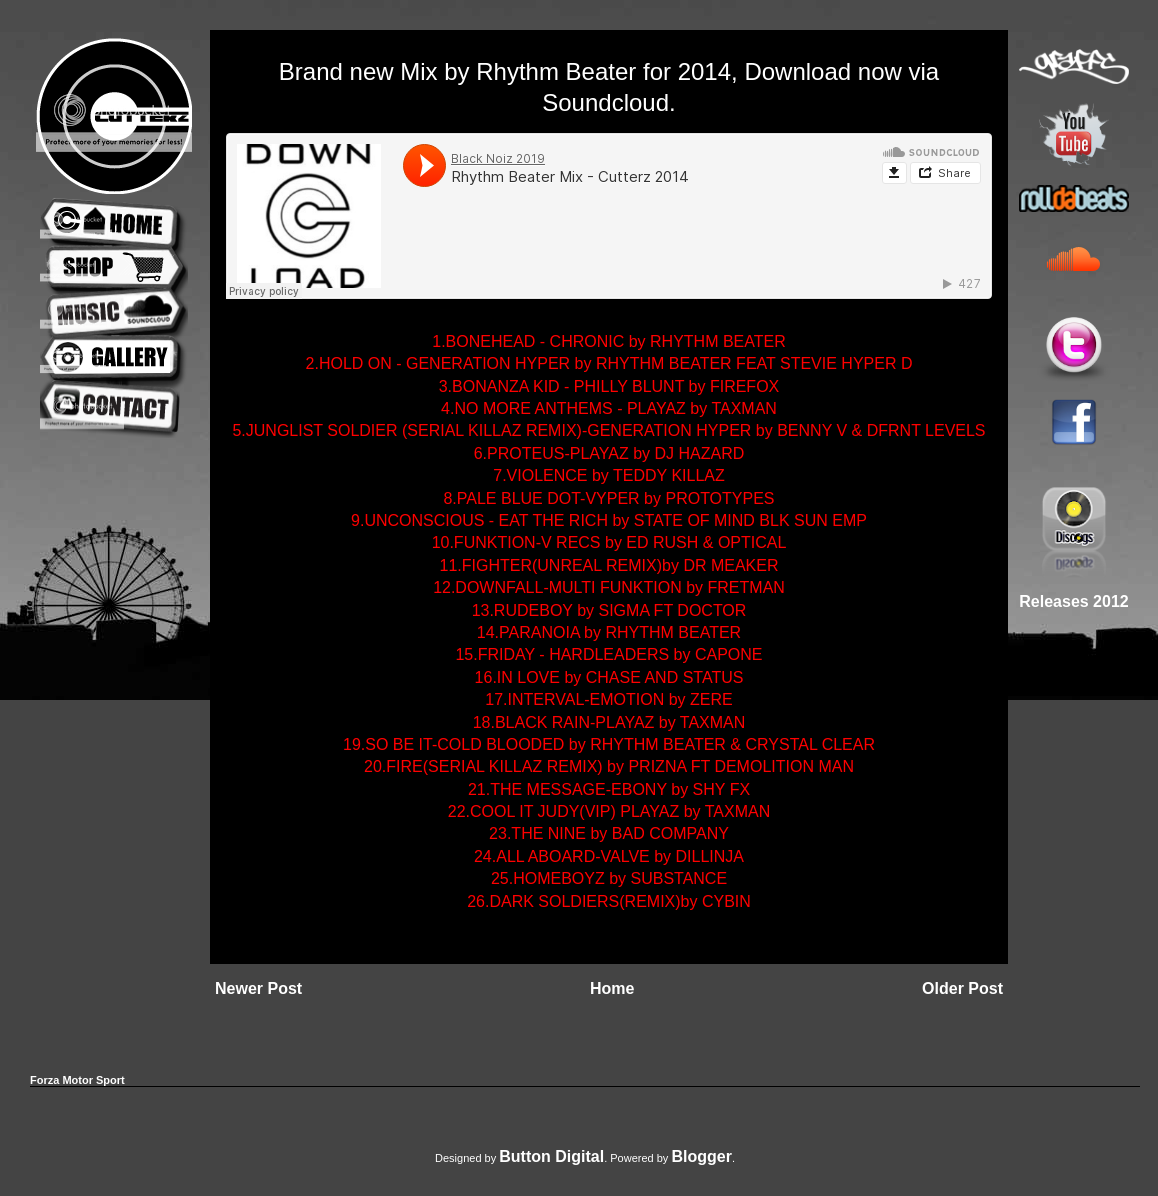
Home (612, 988)
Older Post (962, 988)
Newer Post (258, 988)
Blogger (701, 1156)
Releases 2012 (1073, 601)
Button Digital (551, 1156)
